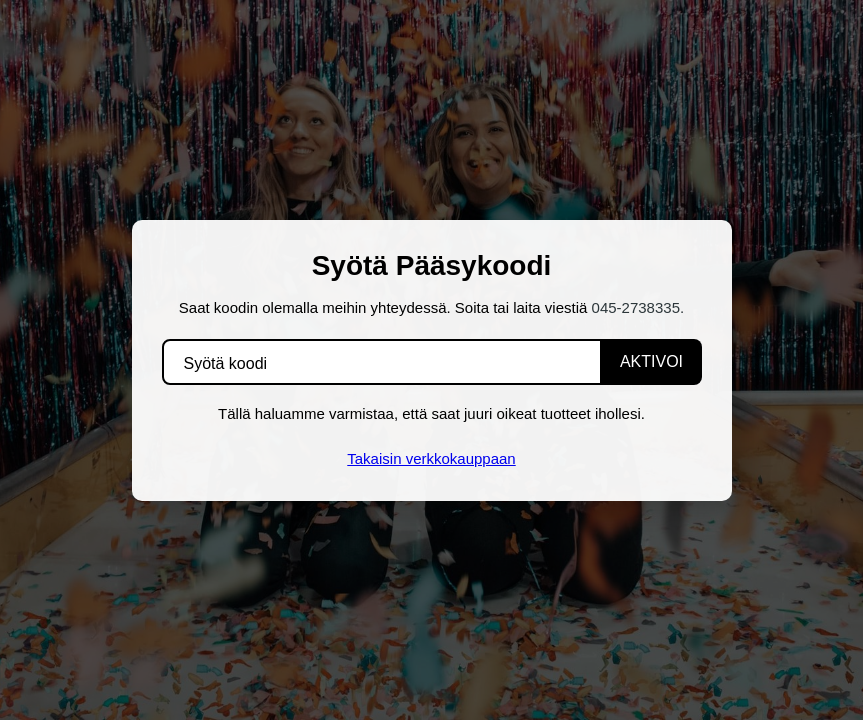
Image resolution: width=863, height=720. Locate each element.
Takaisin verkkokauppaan (431, 458)
